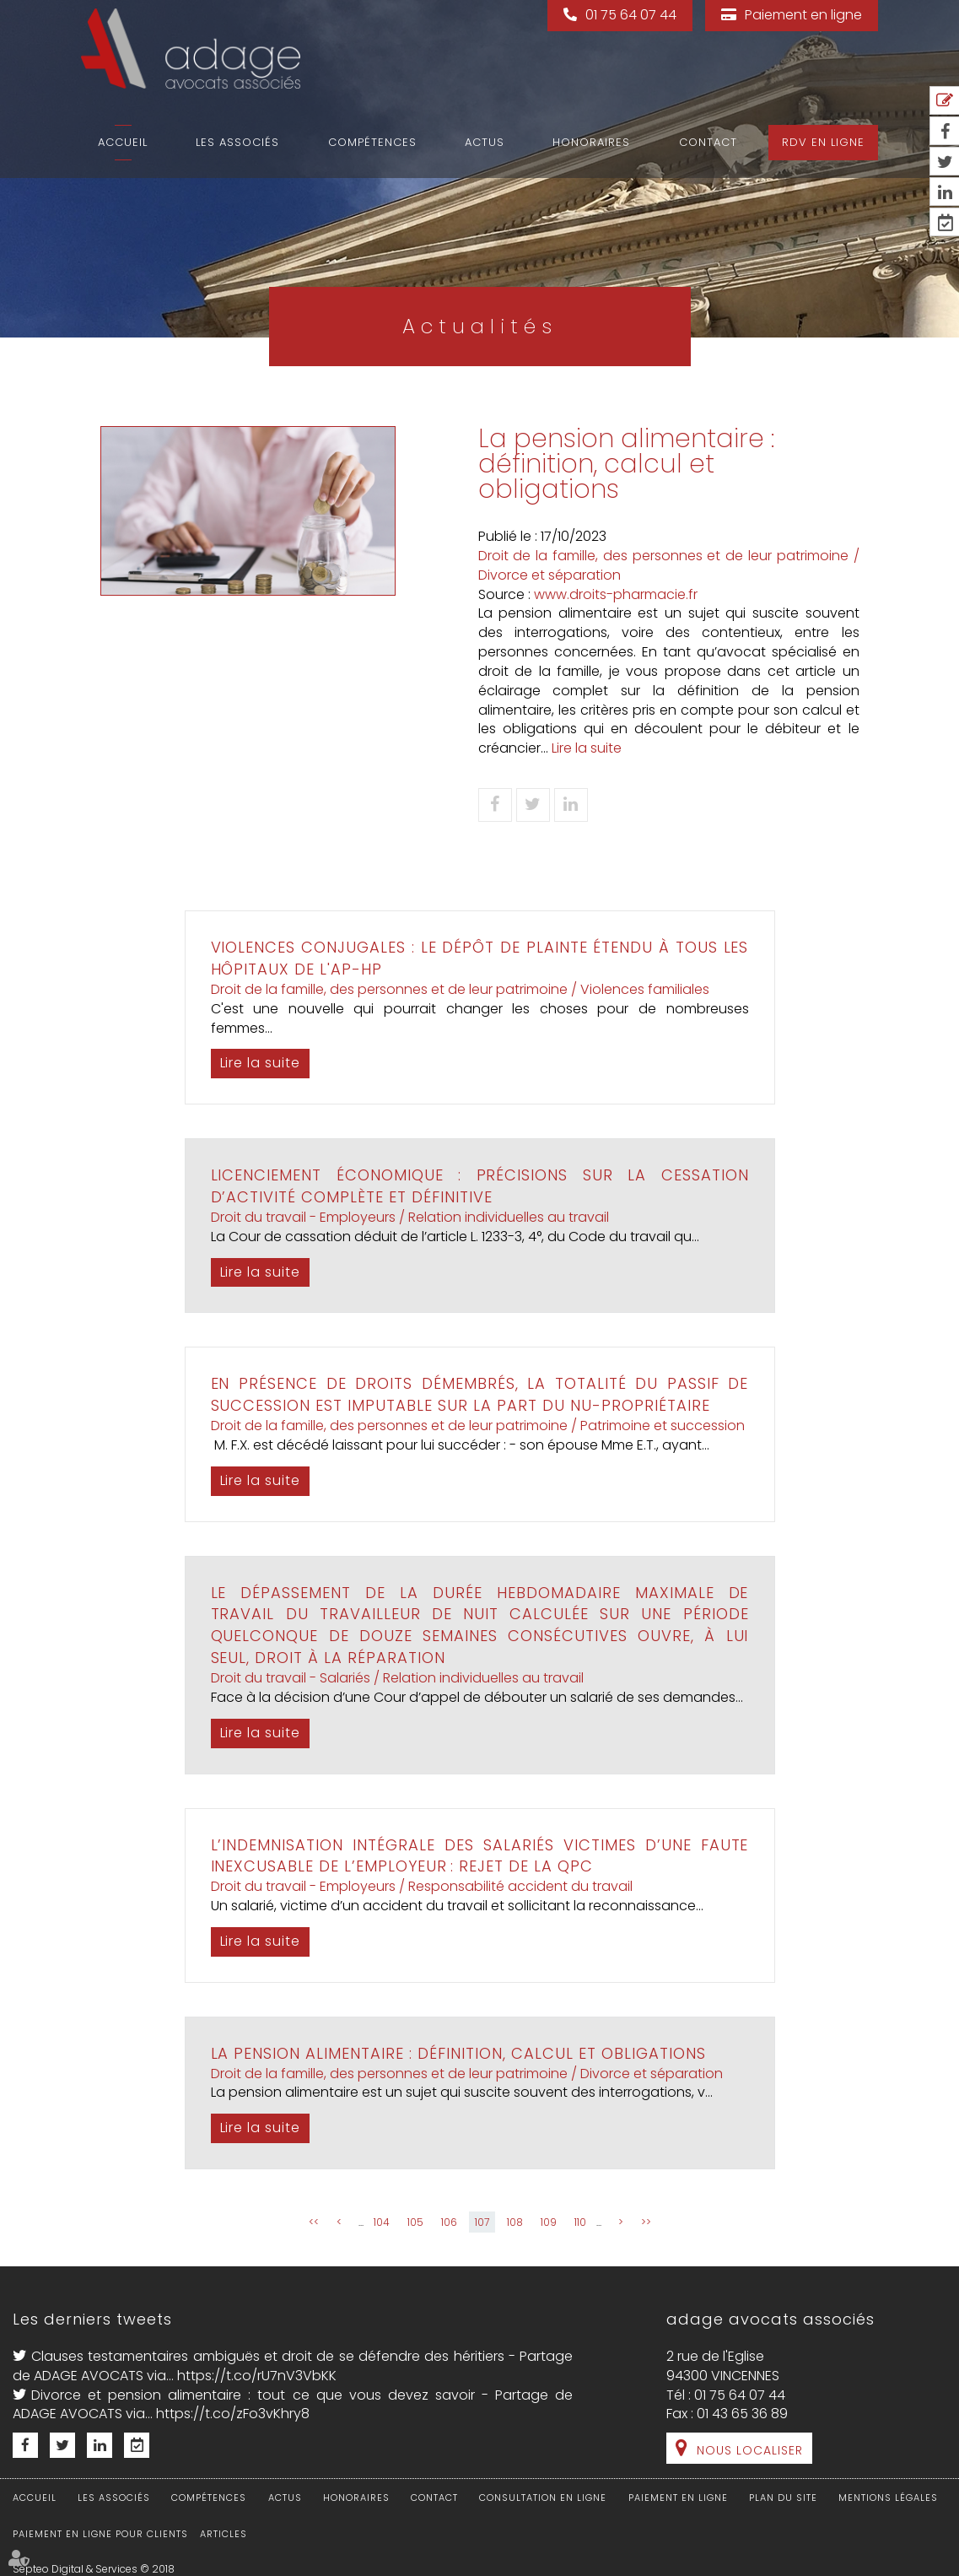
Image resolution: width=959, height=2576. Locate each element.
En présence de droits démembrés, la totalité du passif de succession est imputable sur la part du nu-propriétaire (480, 1394)
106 (449, 2222)
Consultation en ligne (542, 2497)
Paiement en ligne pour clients (100, 2534)
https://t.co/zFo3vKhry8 (233, 2413)
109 (549, 2222)
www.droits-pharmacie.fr (616, 594)
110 (580, 2222)
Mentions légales (888, 2497)
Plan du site (783, 2497)
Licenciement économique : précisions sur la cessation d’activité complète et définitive (480, 1185)
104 (382, 2222)
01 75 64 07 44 (630, 14)
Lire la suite (587, 748)
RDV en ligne (823, 142)
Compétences (372, 142)
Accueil (123, 142)
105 (415, 2222)
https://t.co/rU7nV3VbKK (257, 2375)
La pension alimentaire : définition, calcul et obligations (459, 2053)
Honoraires (591, 142)
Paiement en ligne (803, 14)
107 (482, 2222)
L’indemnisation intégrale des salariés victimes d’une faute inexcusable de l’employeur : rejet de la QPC (480, 1855)
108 (515, 2222)
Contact (708, 142)
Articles (223, 2534)
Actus (484, 142)
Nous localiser (750, 2450)
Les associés (237, 142)
